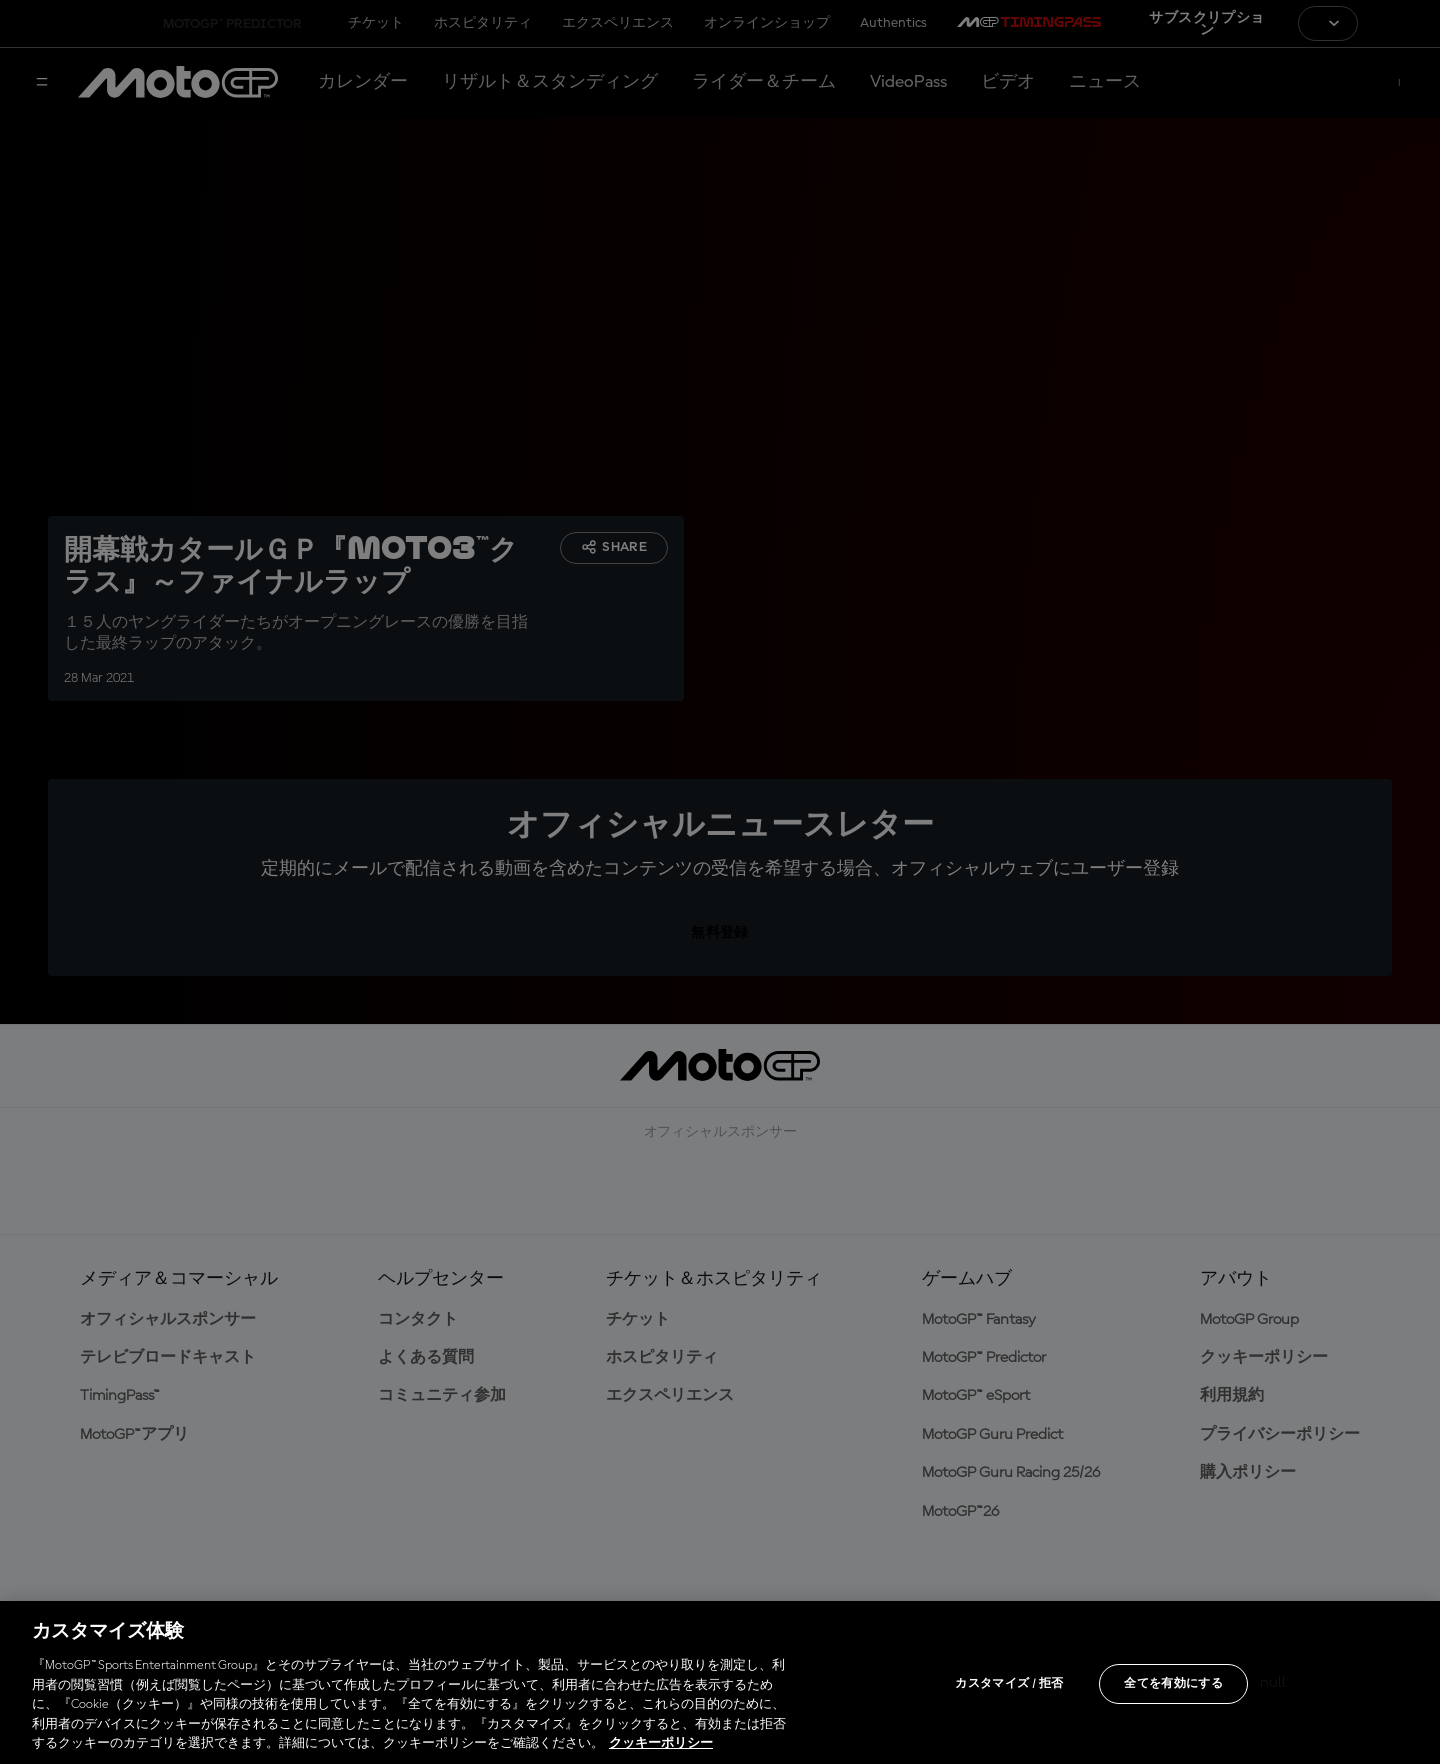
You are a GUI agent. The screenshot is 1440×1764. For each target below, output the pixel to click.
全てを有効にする (1173, 1684)
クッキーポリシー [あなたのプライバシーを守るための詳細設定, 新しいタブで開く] (661, 1743)
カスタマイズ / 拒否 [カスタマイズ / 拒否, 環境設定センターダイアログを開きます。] (1009, 1684)
